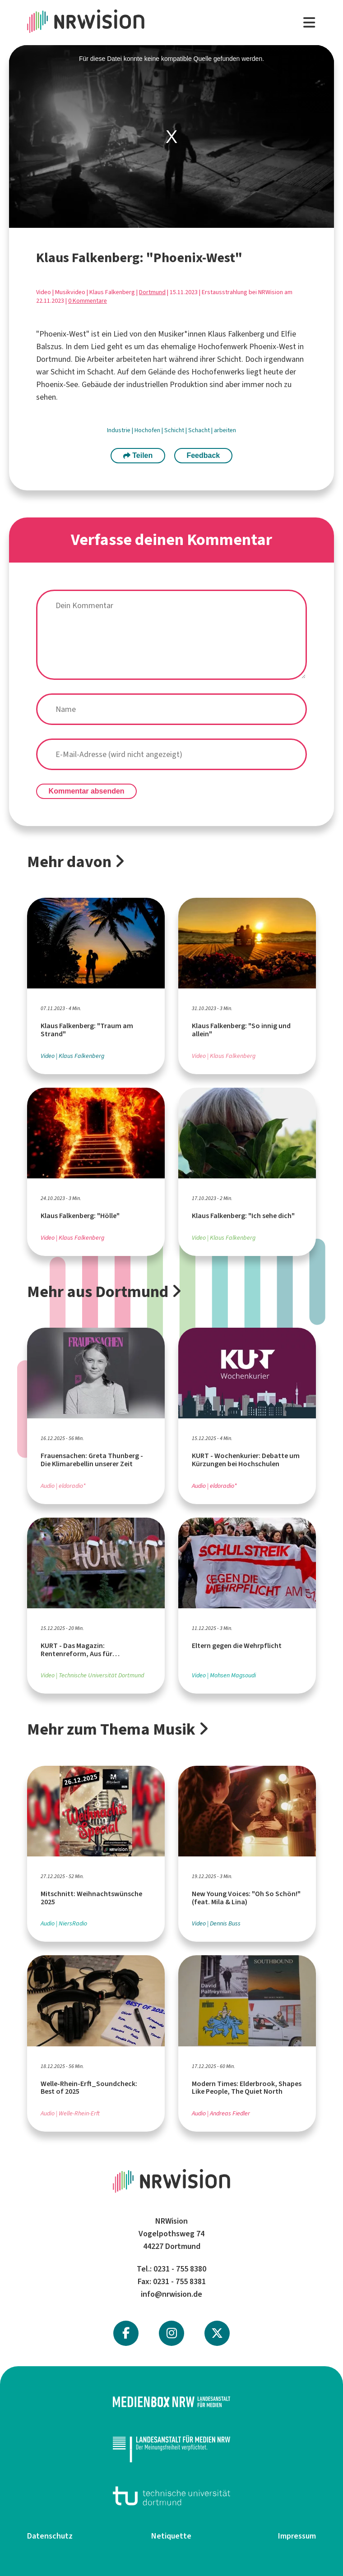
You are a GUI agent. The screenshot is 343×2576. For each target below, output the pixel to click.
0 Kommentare (87, 300)
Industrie (119, 430)
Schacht (199, 430)
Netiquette (171, 2535)
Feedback (203, 455)
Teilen (138, 455)
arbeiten (225, 430)
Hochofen (148, 430)
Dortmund (152, 292)
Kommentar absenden (87, 791)
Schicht (174, 430)
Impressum (297, 2535)
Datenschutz (50, 2535)
